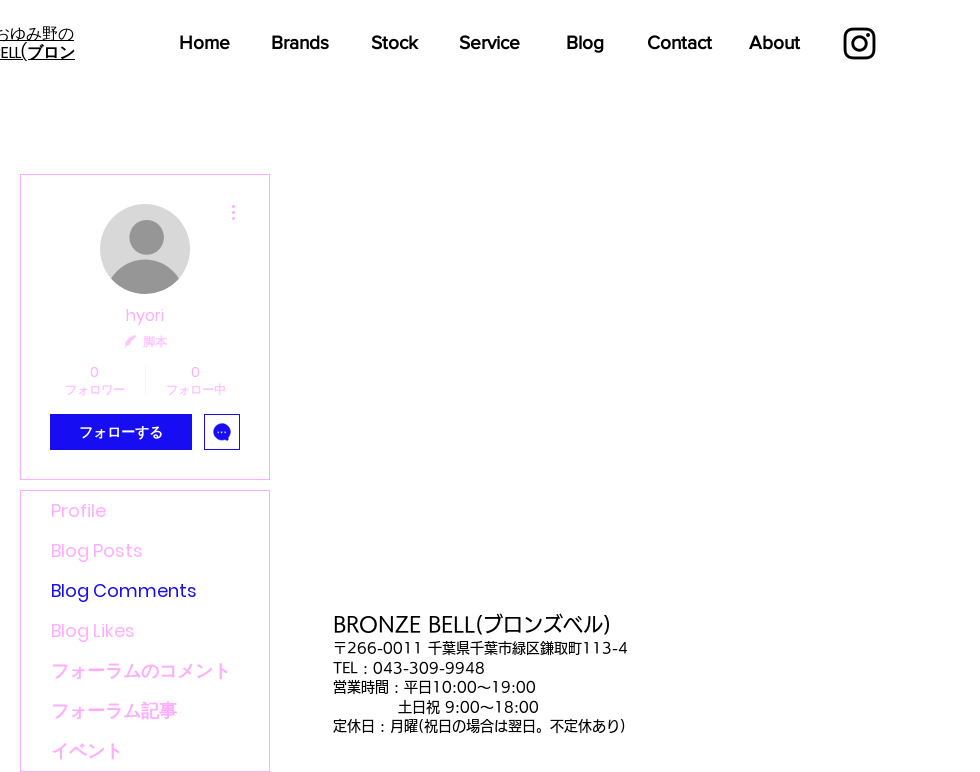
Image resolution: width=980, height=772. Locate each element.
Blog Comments (124, 590)
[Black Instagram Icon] (859, 43)
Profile (78, 510)
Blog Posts (97, 550)
